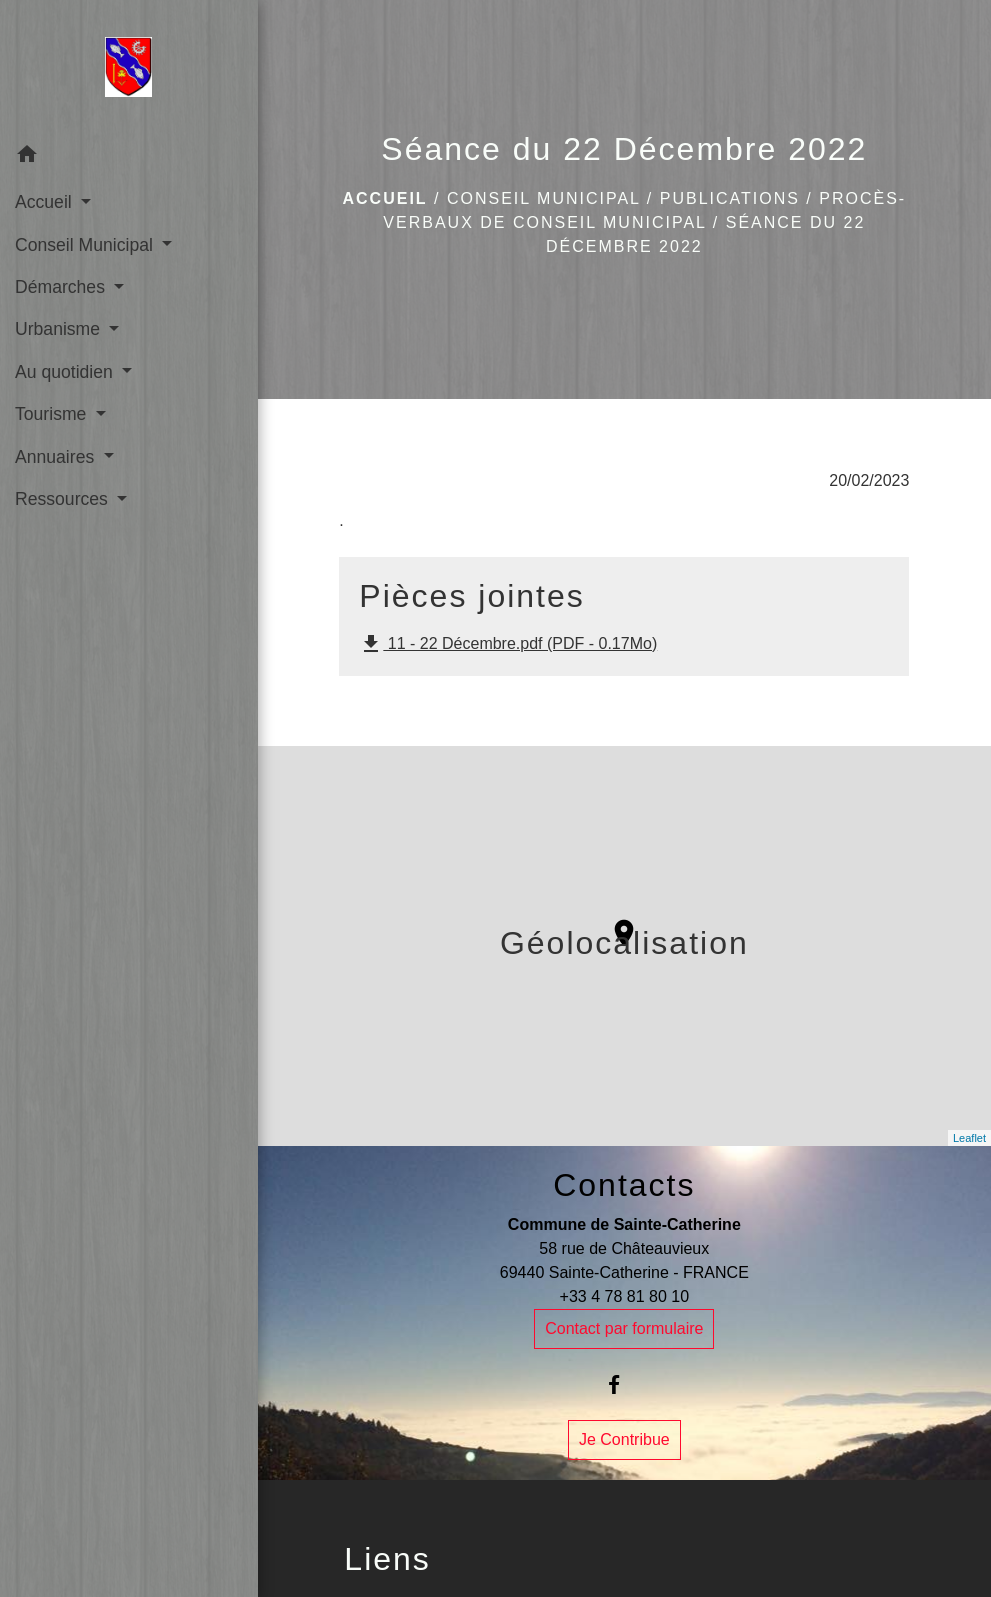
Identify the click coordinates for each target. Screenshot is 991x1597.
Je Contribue (624, 1439)
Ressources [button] (64, 499)
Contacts (624, 1185)
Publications (730, 198)
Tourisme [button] (53, 414)
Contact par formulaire (624, 1328)
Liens (387, 1559)
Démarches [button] (62, 287)
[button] (129, 157)
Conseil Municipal (543, 198)
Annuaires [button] (57, 457)
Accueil (385, 198)
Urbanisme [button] (60, 329)
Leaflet (969, 1138)
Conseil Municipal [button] (86, 245)
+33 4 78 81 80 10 (624, 1296)
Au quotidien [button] (66, 372)
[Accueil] (128, 67)
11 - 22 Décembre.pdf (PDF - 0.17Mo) (508, 644)
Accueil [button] (46, 202)
